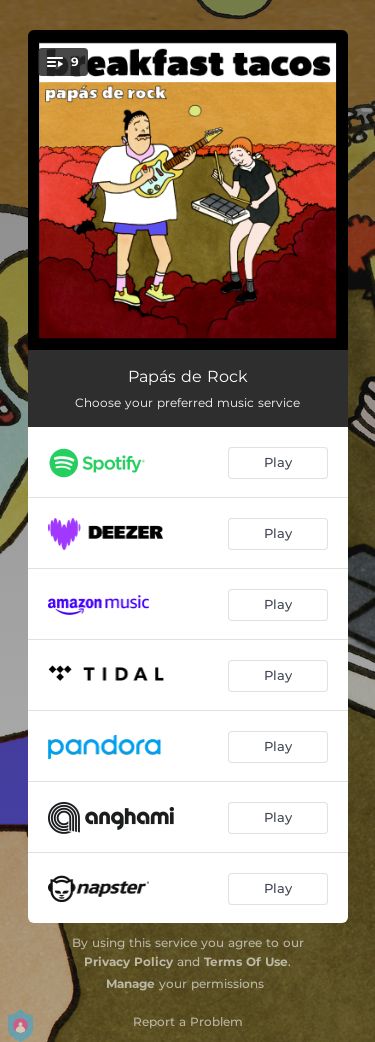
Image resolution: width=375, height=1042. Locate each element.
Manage (130, 983)
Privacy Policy (128, 961)
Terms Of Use (246, 961)
